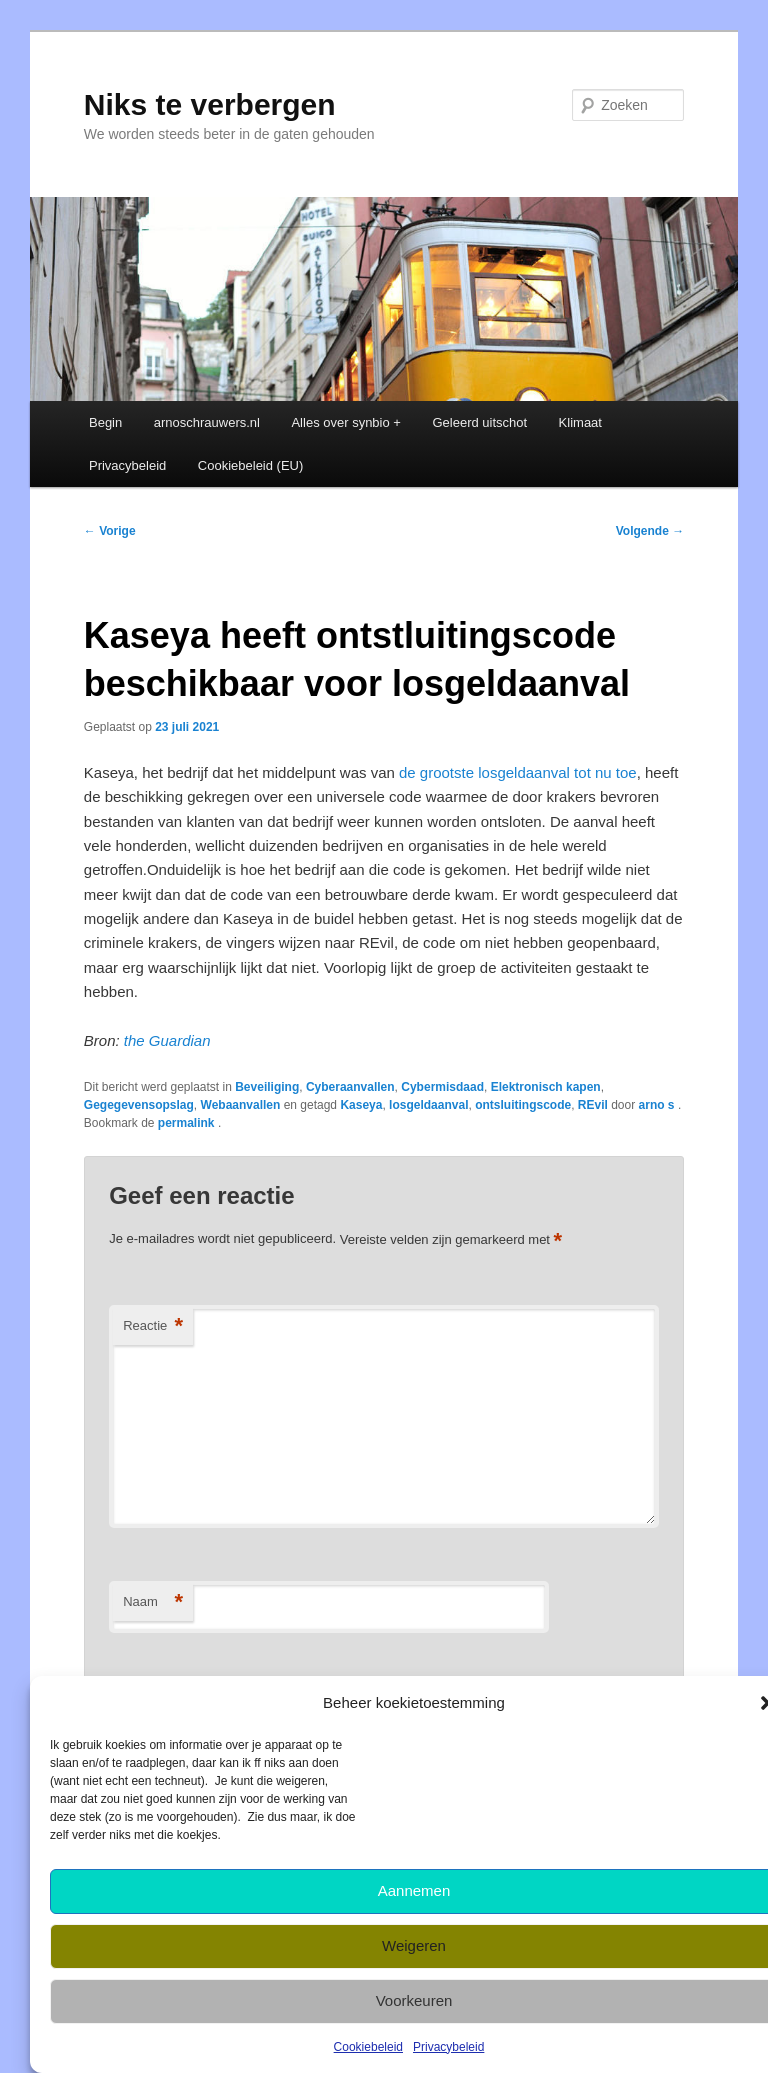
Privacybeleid (448, 2047)
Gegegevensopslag (139, 1105)
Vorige (110, 531)
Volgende (650, 531)
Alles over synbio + (345, 422)
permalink (188, 1123)
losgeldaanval (428, 1105)
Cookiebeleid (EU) (251, 465)
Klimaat (580, 422)
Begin (105, 422)
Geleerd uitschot (479, 422)
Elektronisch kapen (546, 1087)
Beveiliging (267, 1087)
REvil (593, 1105)
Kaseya (361, 1105)
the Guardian (167, 1040)
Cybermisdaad (442, 1087)
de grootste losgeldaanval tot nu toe (518, 772)
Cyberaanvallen (350, 1087)
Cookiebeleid (368, 2047)
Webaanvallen (241, 1105)
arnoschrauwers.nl (207, 422)
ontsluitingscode (523, 1105)
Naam (153, 1602)
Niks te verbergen (210, 104)
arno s (658, 1105)
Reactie (153, 1326)
